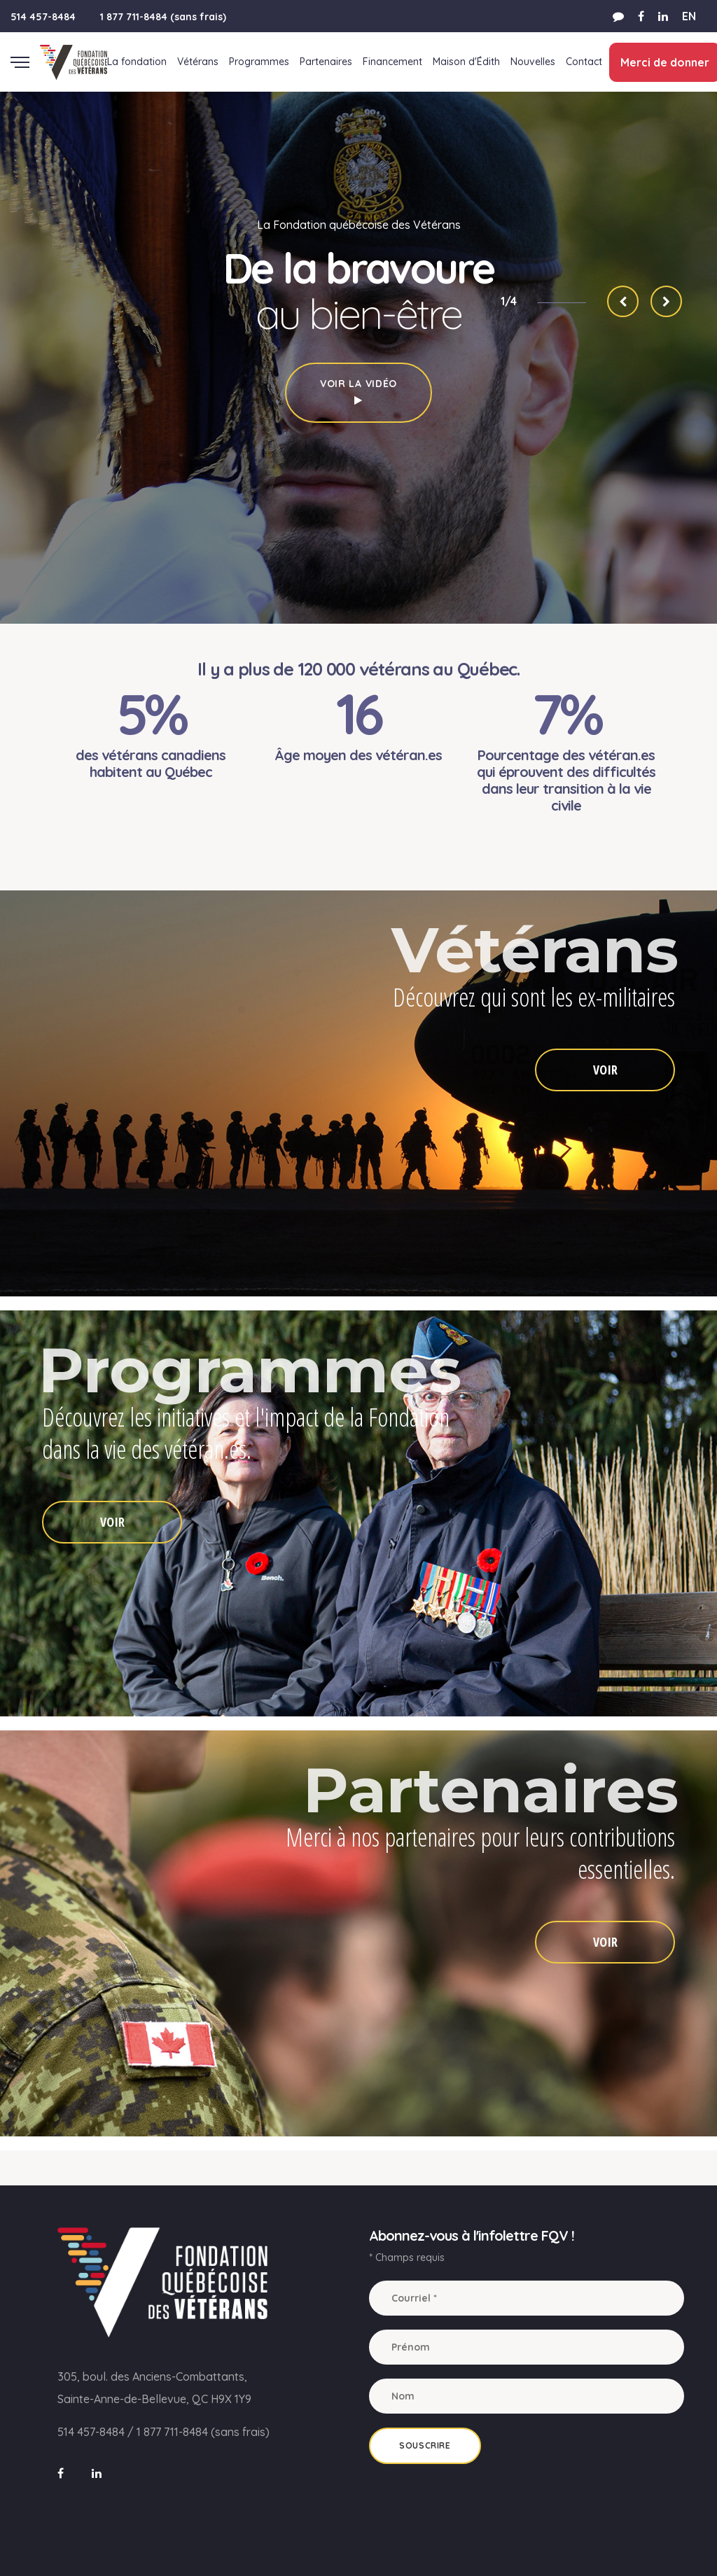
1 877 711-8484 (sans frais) (163, 16)
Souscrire (424, 2445)
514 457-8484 (43, 16)
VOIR (605, 1069)
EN (689, 16)
